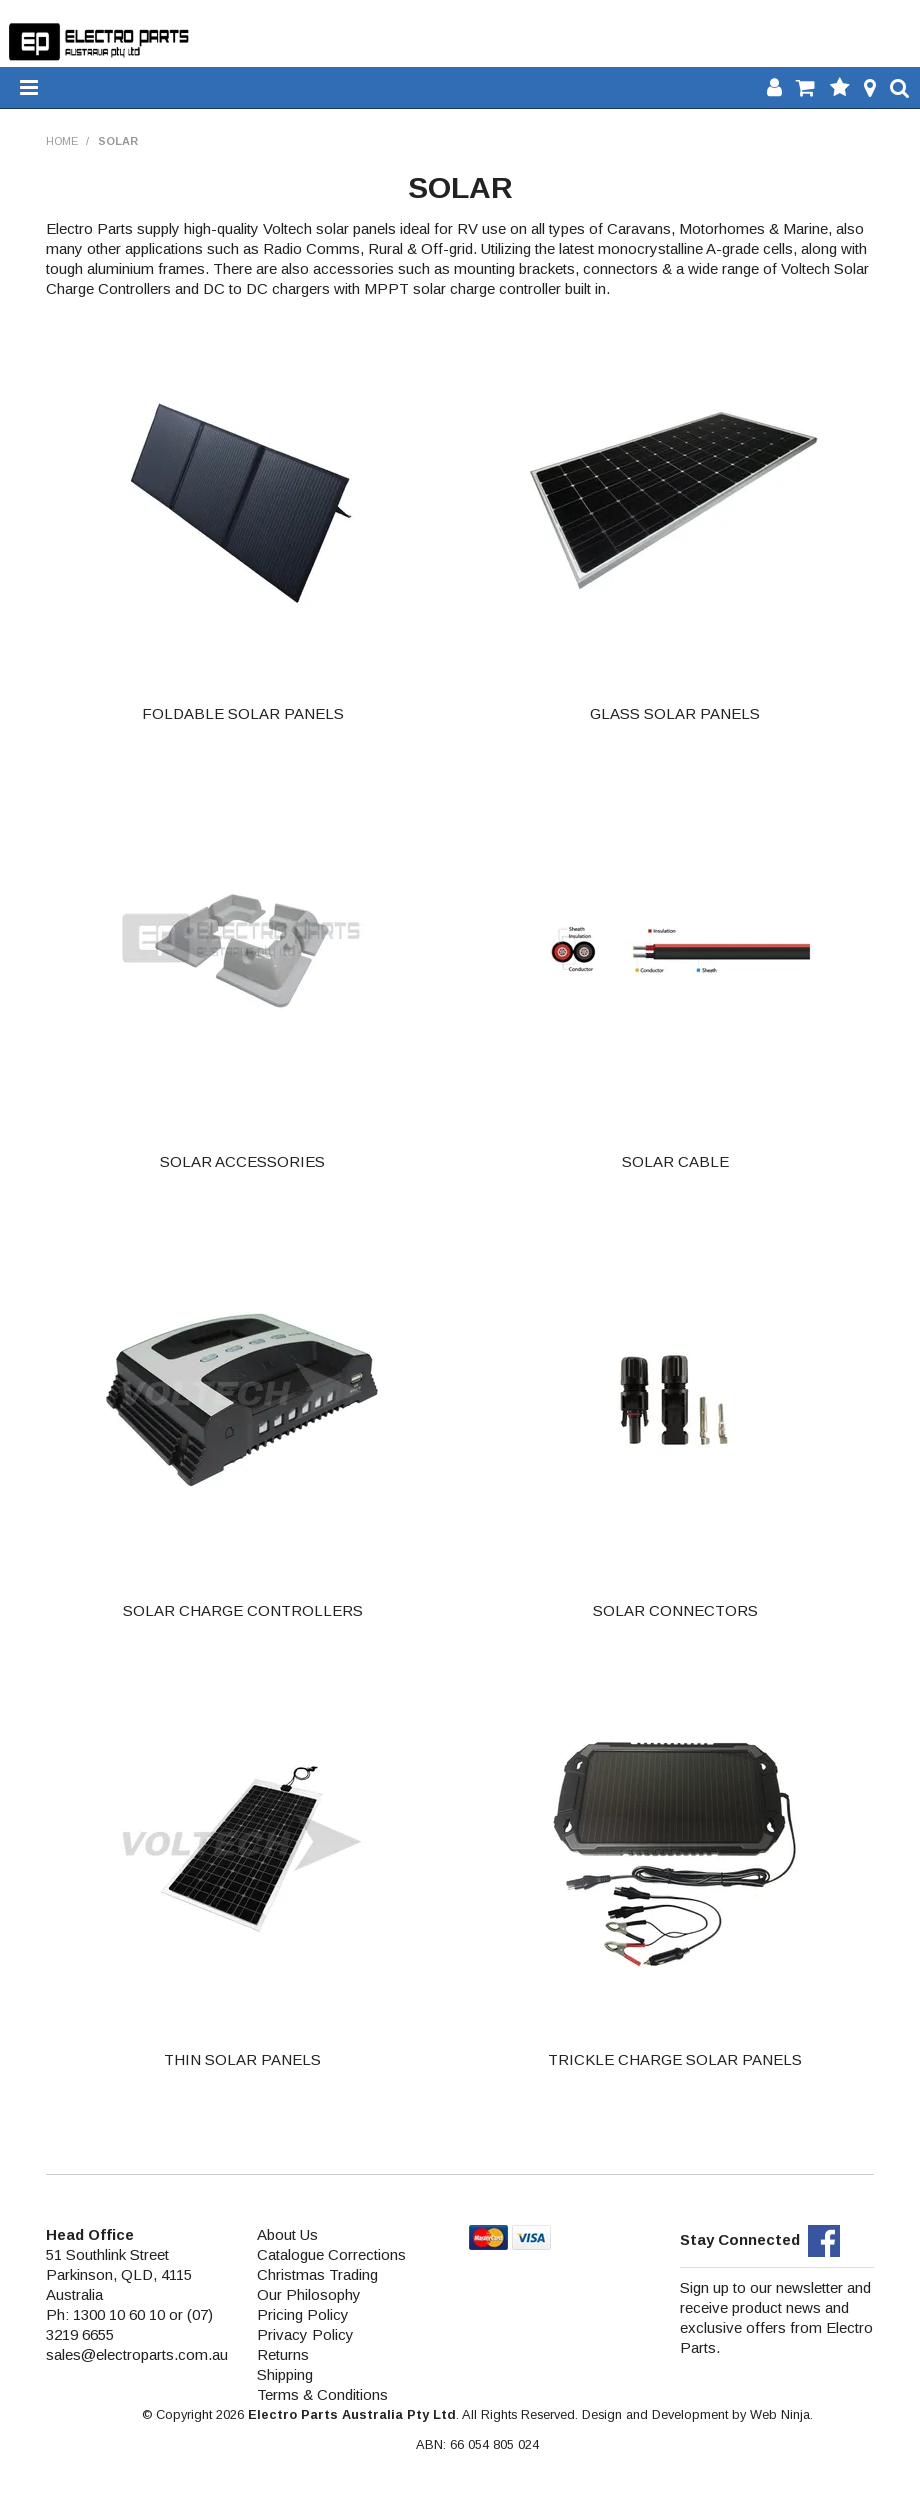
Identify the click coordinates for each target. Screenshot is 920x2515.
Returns (283, 2354)
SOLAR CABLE (675, 1161)
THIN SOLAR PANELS (242, 2059)
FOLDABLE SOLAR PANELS (243, 713)
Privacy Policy (305, 2334)
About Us (287, 2234)
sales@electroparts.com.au (137, 2354)
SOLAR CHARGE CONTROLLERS (243, 1610)
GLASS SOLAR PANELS (675, 713)
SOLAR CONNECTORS (675, 1610)
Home (62, 141)
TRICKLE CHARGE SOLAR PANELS (675, 2059)
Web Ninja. (781, 2414)
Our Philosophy (309, 2294)
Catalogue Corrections (331, 2254)
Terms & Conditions (322, 2394)
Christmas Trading (317, 2274)
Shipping (285, 2374)
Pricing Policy (303, 2314)
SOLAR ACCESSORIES (242, 1161)
